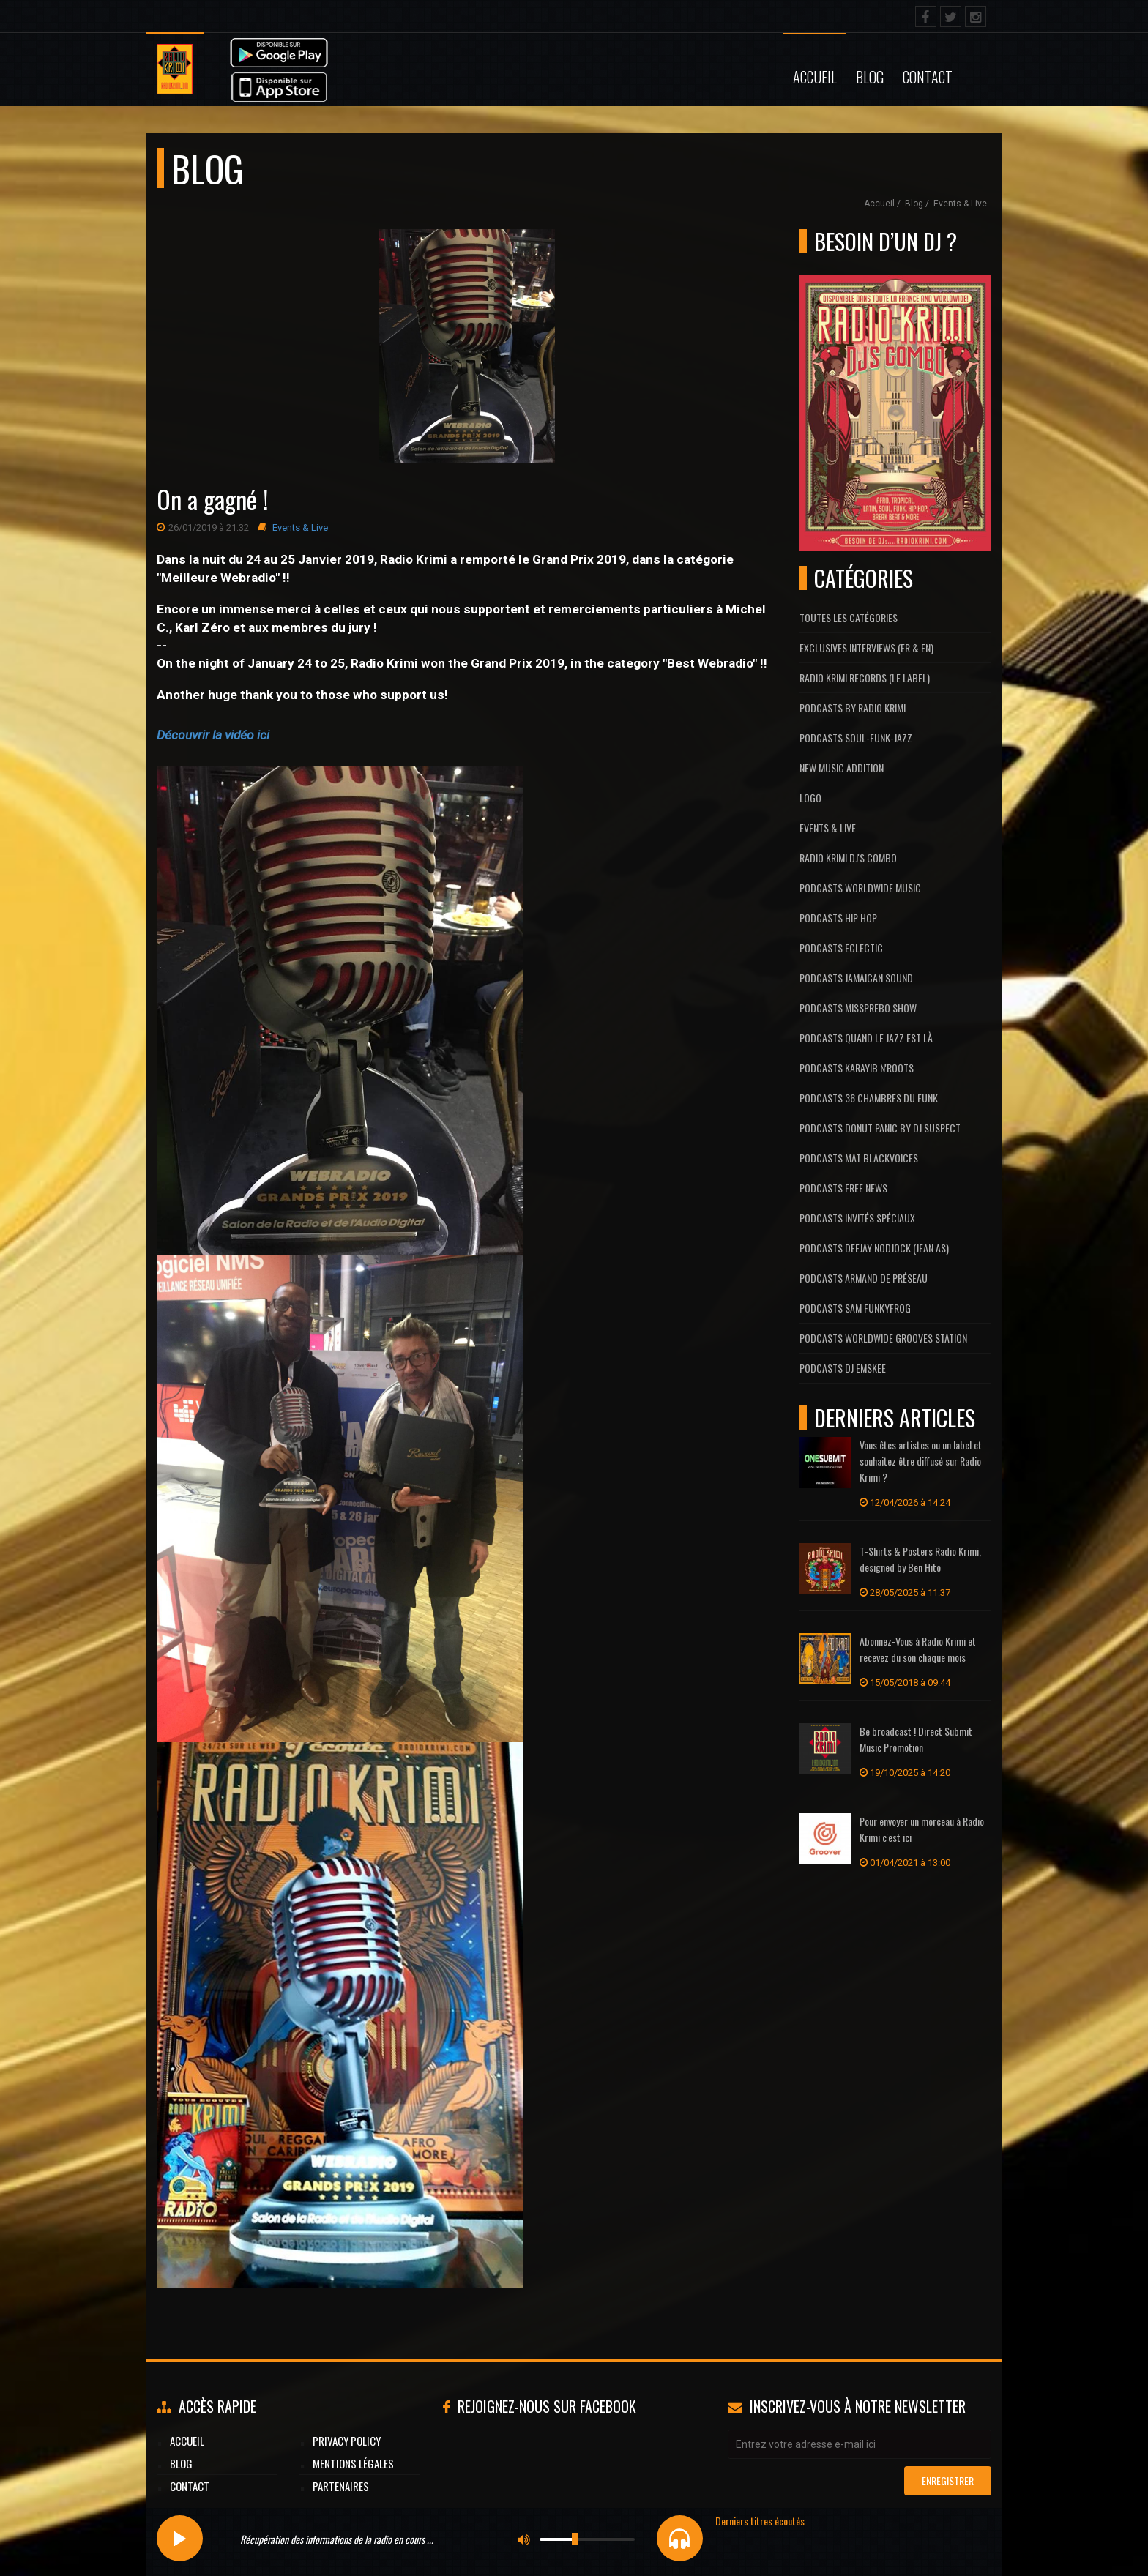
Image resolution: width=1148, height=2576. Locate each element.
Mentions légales (353, 2463)
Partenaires (341, 2486)
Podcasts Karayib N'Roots (857, 1067)
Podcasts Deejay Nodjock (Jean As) (874, 1247)
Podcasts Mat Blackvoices (859, 1157)
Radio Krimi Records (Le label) (865, 677)
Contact (928, 77)
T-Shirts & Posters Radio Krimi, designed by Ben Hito (920, 1559)
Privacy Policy (347, 2441)
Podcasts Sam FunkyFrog (855, 1307)
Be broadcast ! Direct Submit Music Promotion (916, 1739)
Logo (810, 797)
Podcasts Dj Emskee (843, 1367)
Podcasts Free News (843, 1187)
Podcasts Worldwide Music (860, 887)
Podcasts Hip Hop (838, 917)
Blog (870, 77)
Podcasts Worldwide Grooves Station (883, 1337)
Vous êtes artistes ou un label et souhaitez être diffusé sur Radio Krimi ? (921, 1461)
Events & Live (960, 203)
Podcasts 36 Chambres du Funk (869, 1097)
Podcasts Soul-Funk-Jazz (856, 737)
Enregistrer (948, 2480)
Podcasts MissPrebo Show (858, 1007)
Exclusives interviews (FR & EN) (866, 647)
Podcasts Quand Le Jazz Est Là (866, 1037)
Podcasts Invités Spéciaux (857, 1217)
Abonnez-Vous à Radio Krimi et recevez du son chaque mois (918, 1649)
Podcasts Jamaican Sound (856, 977)
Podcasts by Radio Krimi (853, 707)
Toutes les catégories (849, 617)
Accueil (815, 77)
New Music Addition (842, 767)
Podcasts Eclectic (841, 947)
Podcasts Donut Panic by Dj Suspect (880, 1127)
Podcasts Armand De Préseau (864, 1277)
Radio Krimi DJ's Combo (848, 857)
